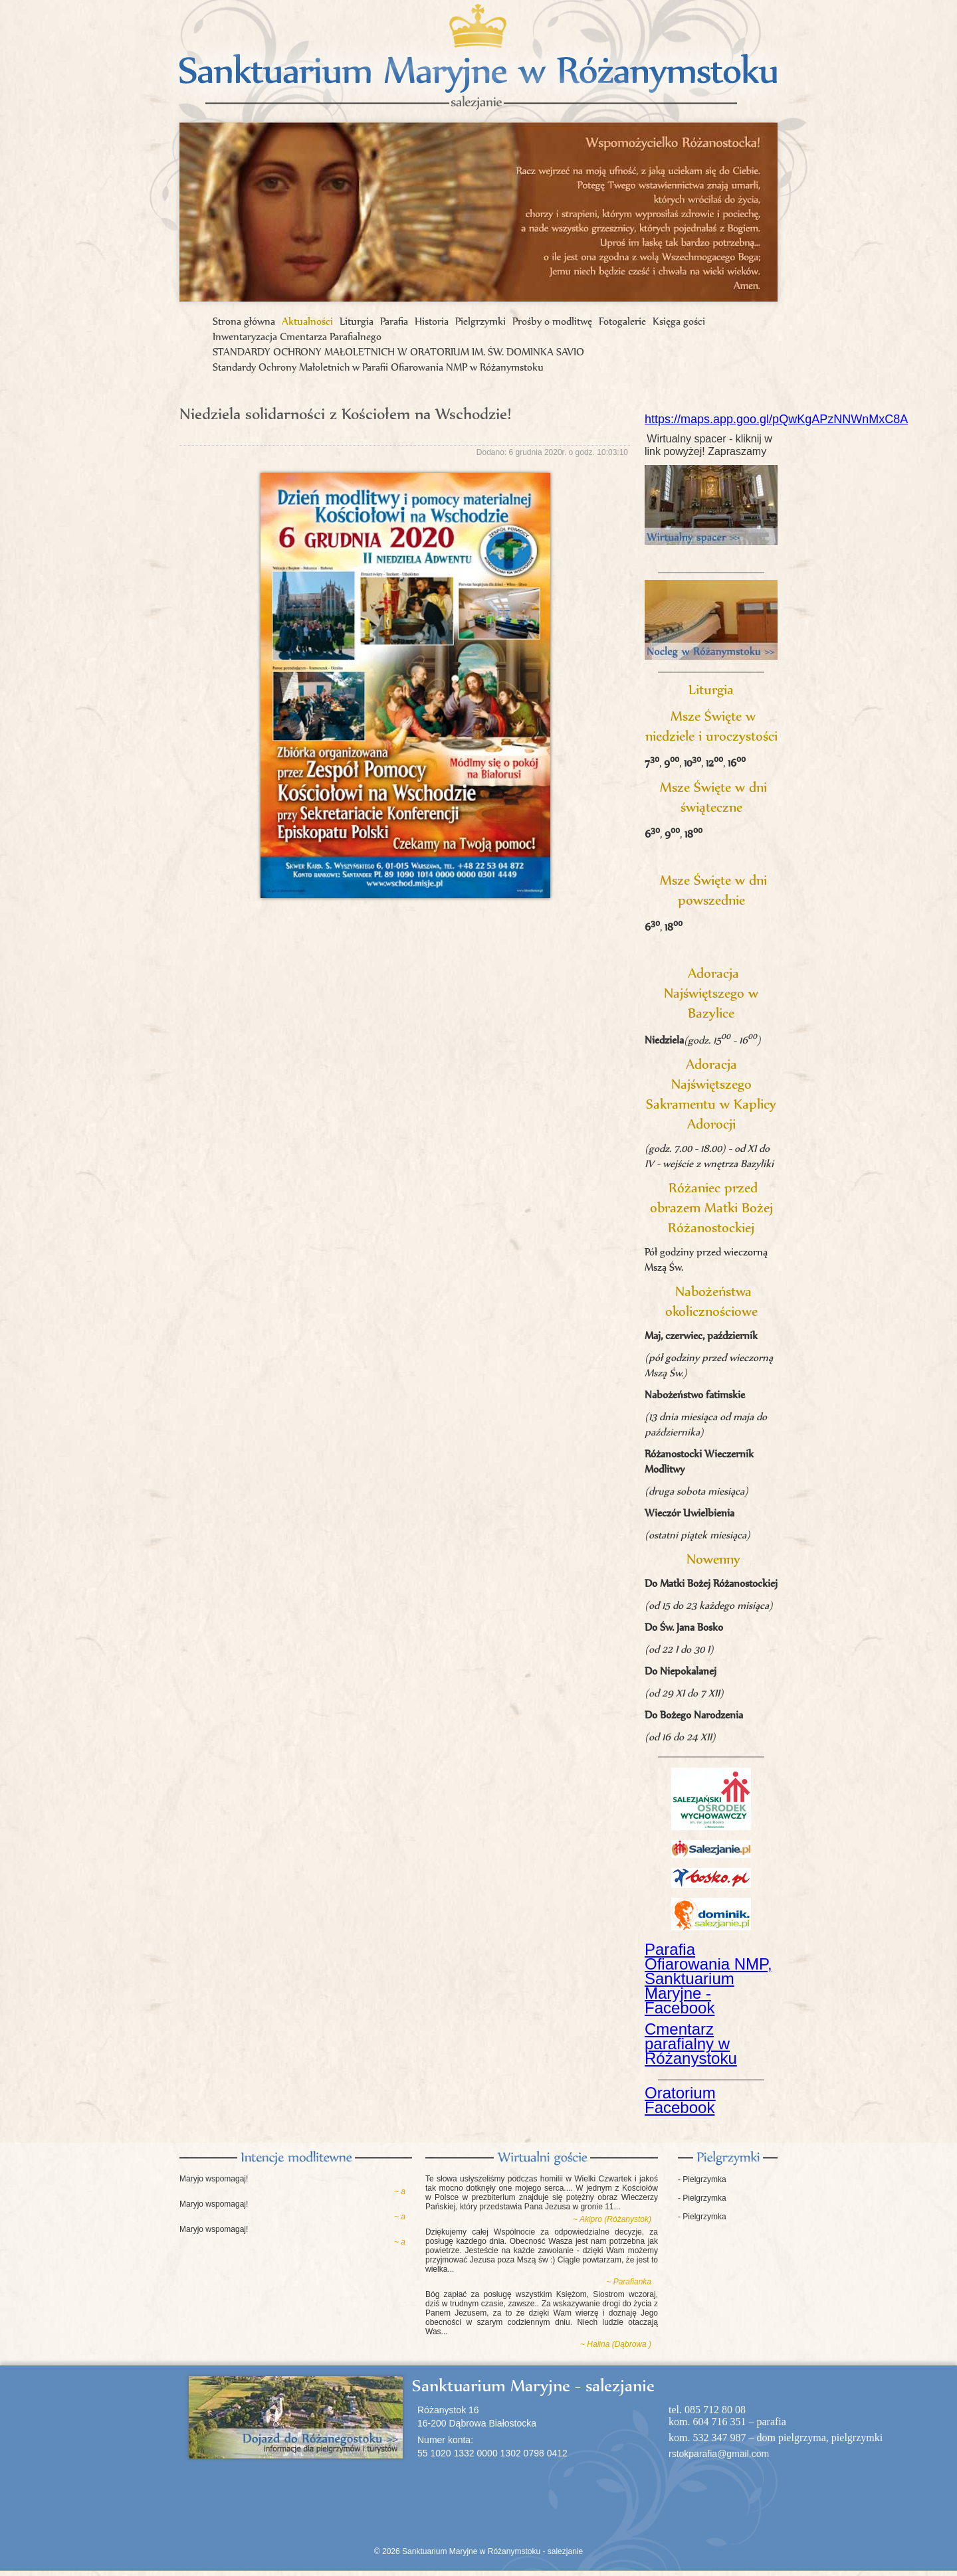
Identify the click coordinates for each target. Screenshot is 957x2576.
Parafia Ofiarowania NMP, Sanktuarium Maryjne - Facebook (708, 1978)
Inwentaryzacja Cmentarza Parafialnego (297, 336)
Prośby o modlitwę (552, 321)
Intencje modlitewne (295, 2158)
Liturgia (356, 321)
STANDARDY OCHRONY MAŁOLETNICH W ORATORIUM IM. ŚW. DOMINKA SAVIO (398, 352)
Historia (432, 321)
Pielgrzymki (480, 321)
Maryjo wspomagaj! (213, 2178)
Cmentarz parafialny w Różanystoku (691, 2043)
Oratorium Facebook (680, 2100)
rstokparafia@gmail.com (719, 2453)
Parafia (394, 321)
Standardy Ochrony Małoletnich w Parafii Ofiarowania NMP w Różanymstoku (378, 367)
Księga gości (679, 321)
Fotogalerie (622, 321)
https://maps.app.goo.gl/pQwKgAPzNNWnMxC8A (776, 419)
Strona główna (244, 321)
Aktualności (307, 321)
